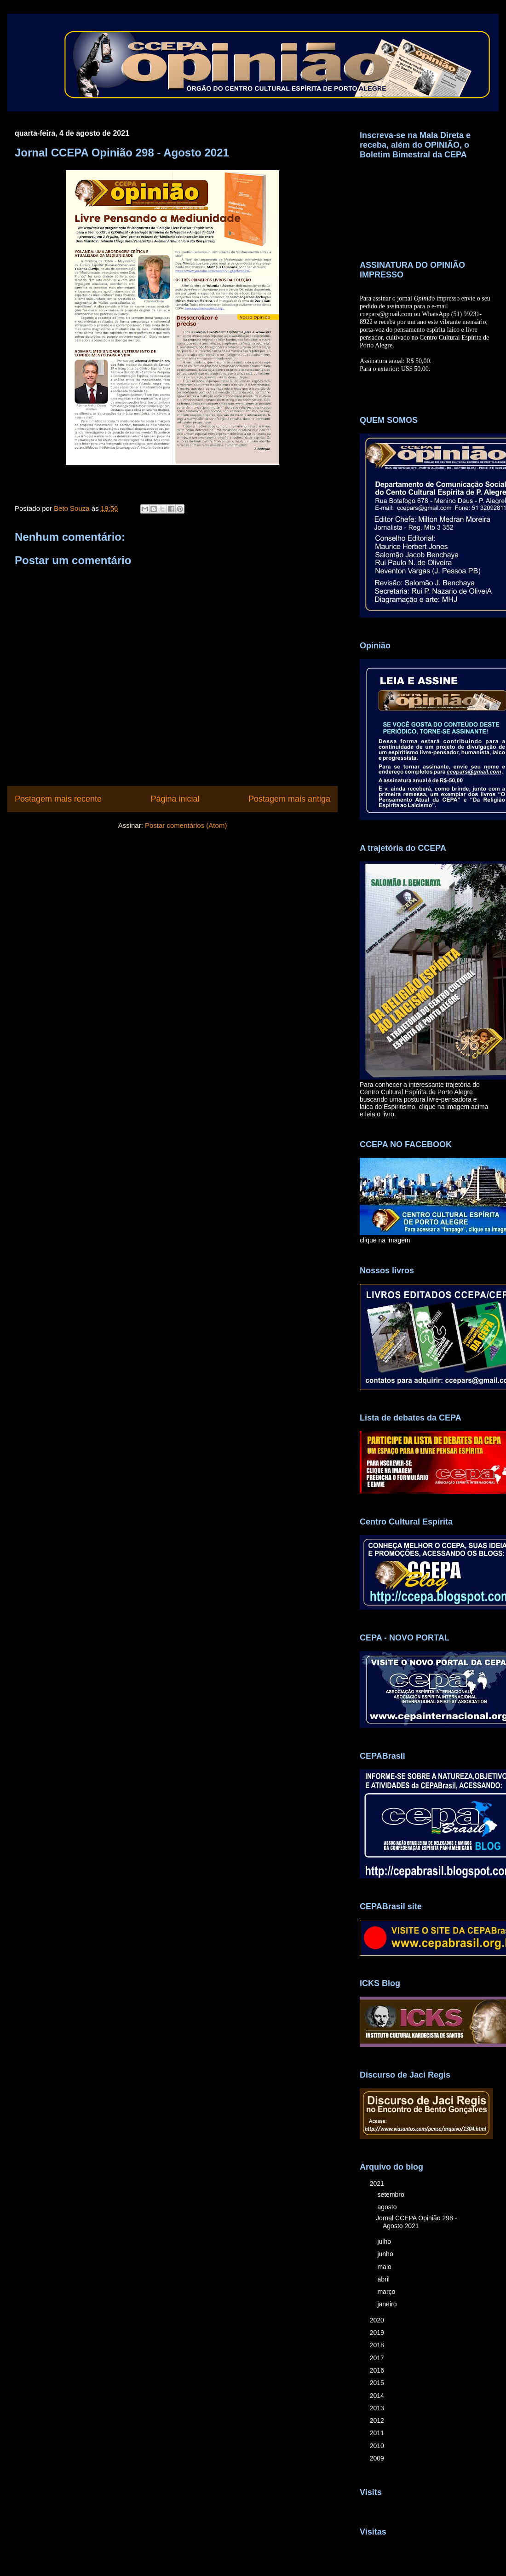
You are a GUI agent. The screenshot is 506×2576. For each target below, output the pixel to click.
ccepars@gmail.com (386, 314)
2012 (378, 2420)
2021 (378, 2183)
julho (384, 2241)
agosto (387, 2207)
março (387, 2291)
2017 (378, 2358)
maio (385, 2266)
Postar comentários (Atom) (186, 825)
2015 (378, 2382)
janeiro (387, 2304)
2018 (378, 2345)
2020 (378, 2320)
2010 (378, 2445)
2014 (378, 2395)
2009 (378, 2458)
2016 (378, 2370)
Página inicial (174, 798)
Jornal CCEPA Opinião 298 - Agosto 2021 (416, 2221)
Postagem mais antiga (289, 798)
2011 (378, 2433)
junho (386, 2254)
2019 (378, 2332)
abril (384, 2279)
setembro (391, 2194)
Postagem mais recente (58, 798)
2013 (378, 2408)
